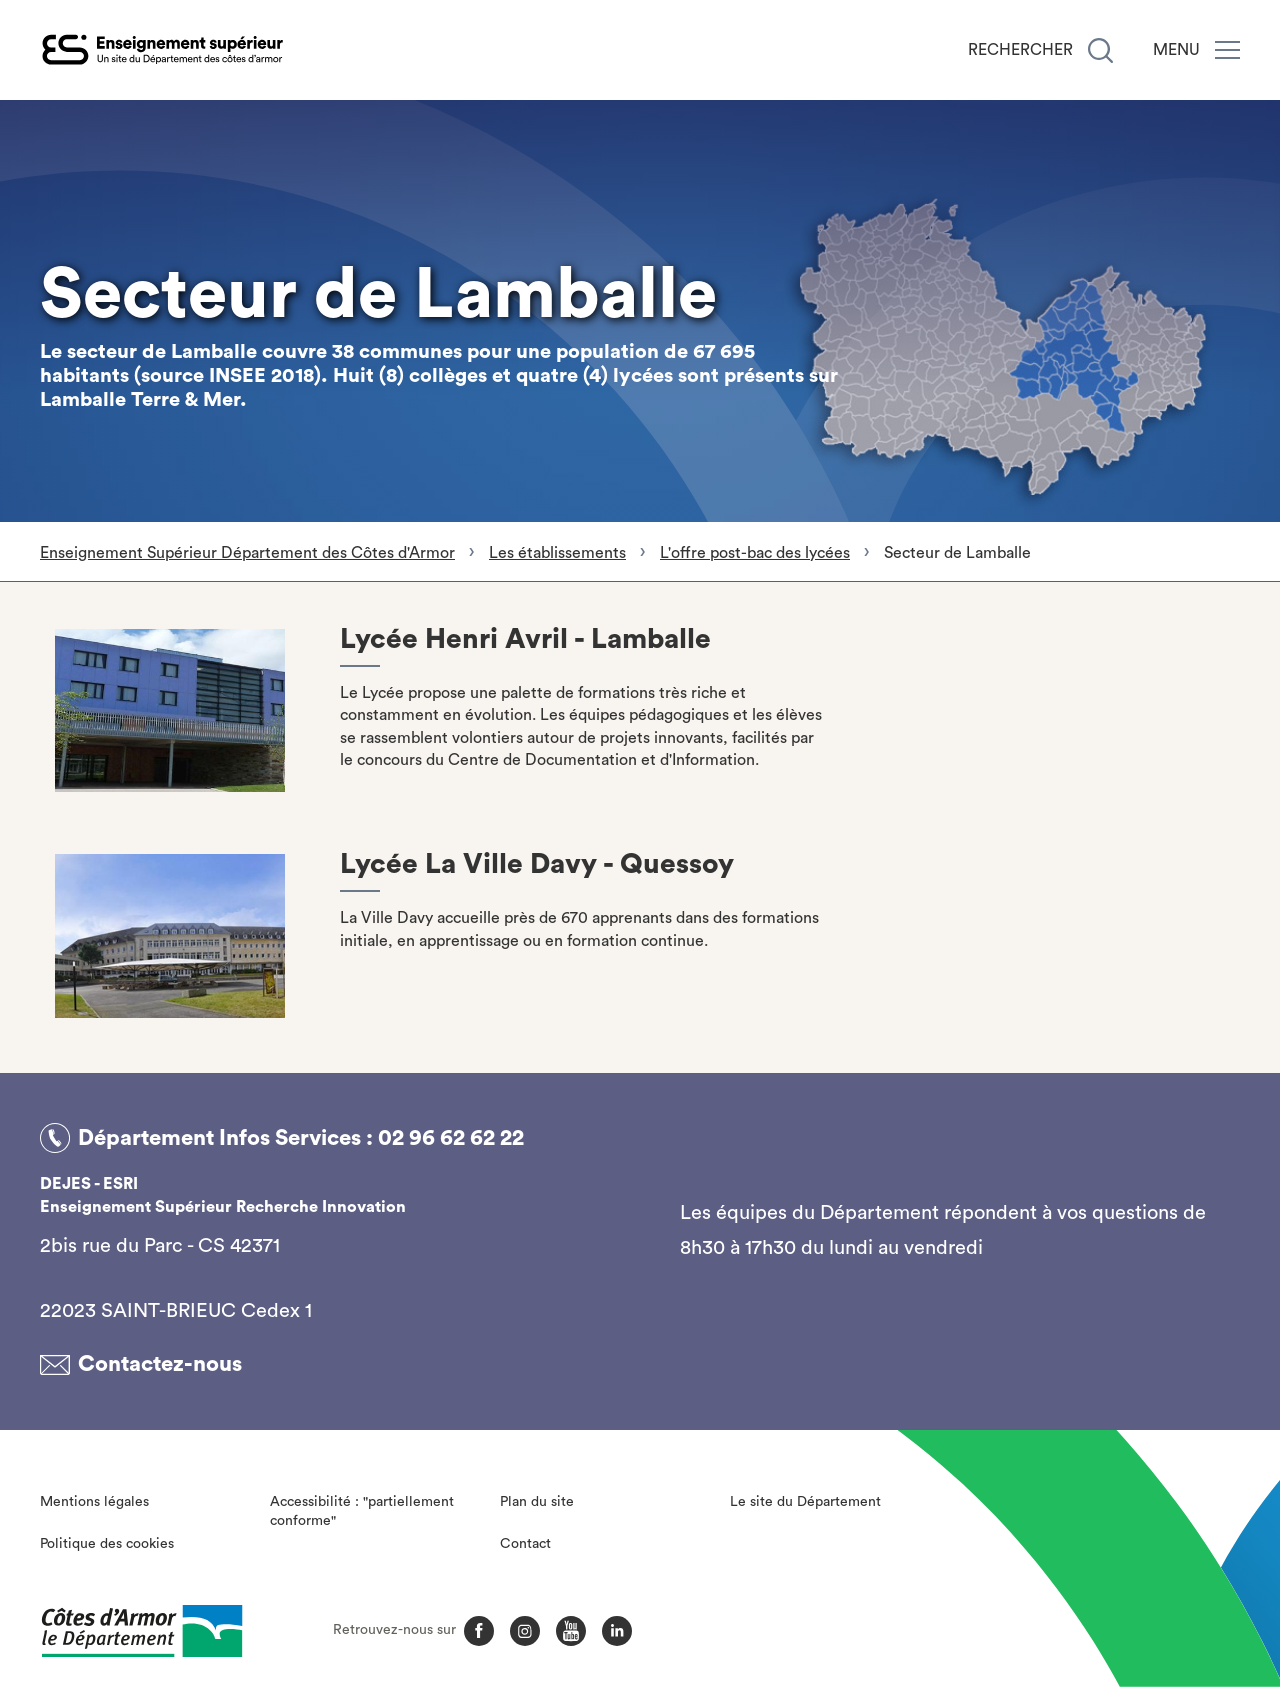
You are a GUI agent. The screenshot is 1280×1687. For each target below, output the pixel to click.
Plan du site (537, 1502)
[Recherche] (1100, 50)
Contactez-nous (160, 1364)
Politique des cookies (107, 1544)
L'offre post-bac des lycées (755, 553)
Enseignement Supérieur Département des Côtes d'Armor (247, 553)
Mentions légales (94, 1502)
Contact (525, 1544)
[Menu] (1227, 50)
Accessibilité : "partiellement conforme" (362, 1512)
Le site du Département (805, 1502)
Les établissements (557, 553)
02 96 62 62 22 (451, 1138)
